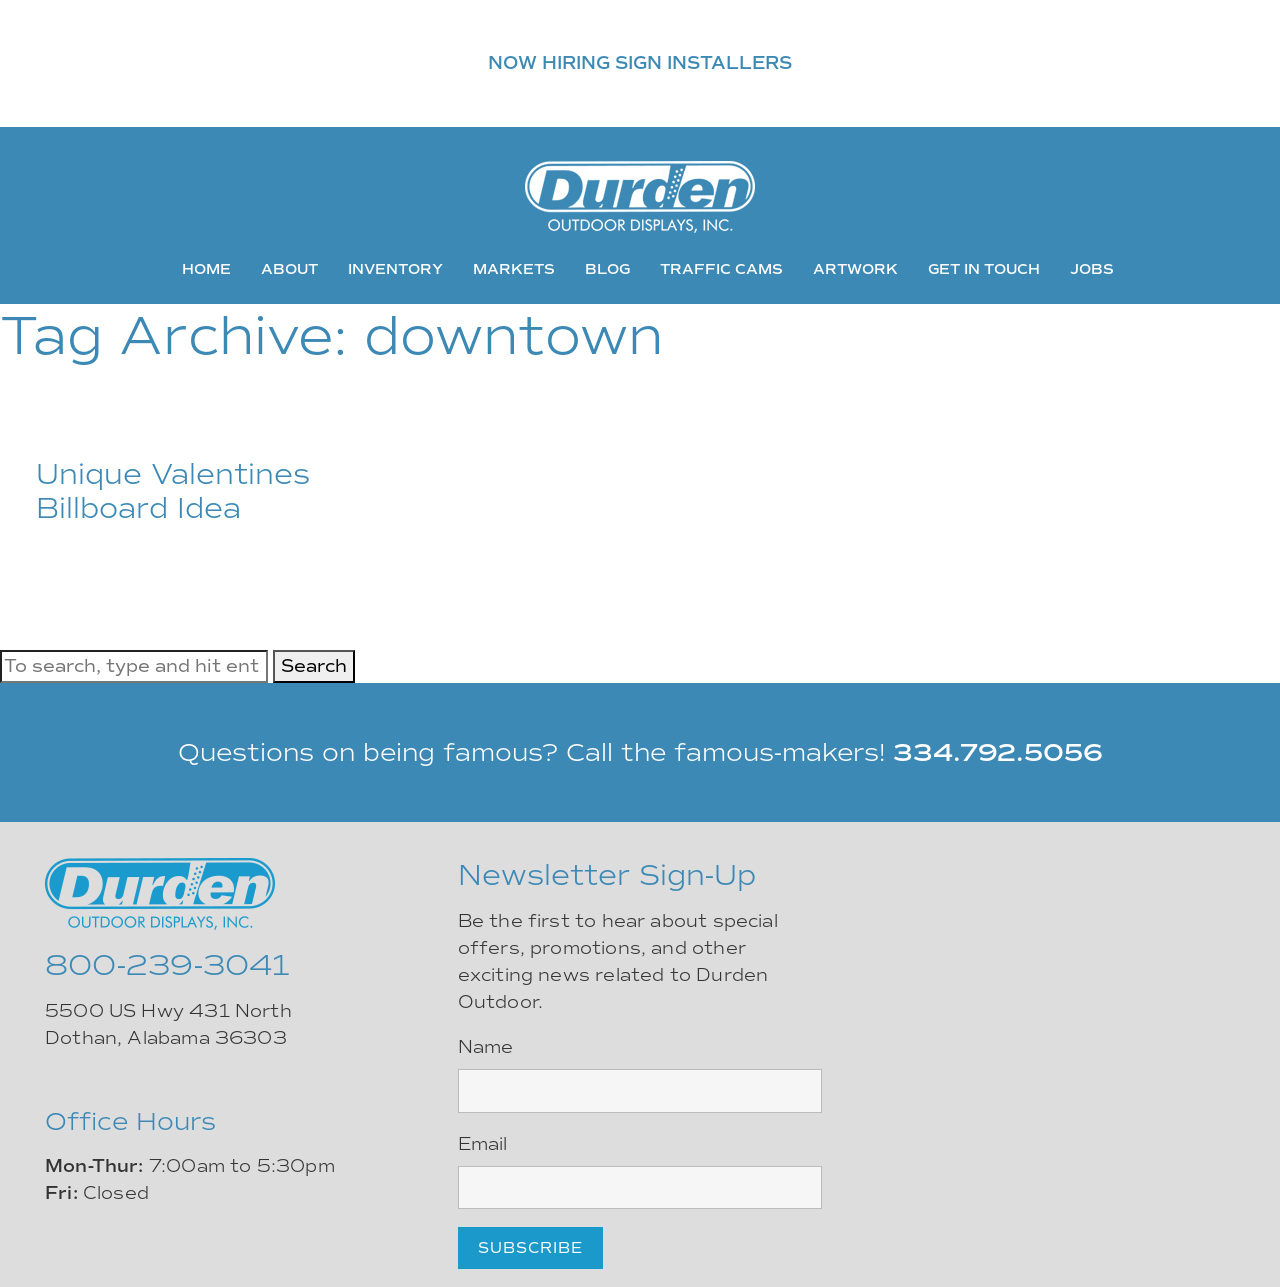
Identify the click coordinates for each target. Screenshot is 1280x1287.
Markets (514, 269)
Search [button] (314, 666)
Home (206, 269)
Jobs (1092, 269)
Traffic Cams (721, 269)
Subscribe (530, 1248)
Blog (607, 269)
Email (483, 1144)
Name (486, 1047)
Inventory (395, 269)
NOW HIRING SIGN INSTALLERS (640, 63)
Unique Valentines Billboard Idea (173, 491)
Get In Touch (984, 269)
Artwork (855, 269)
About (289, 269)
